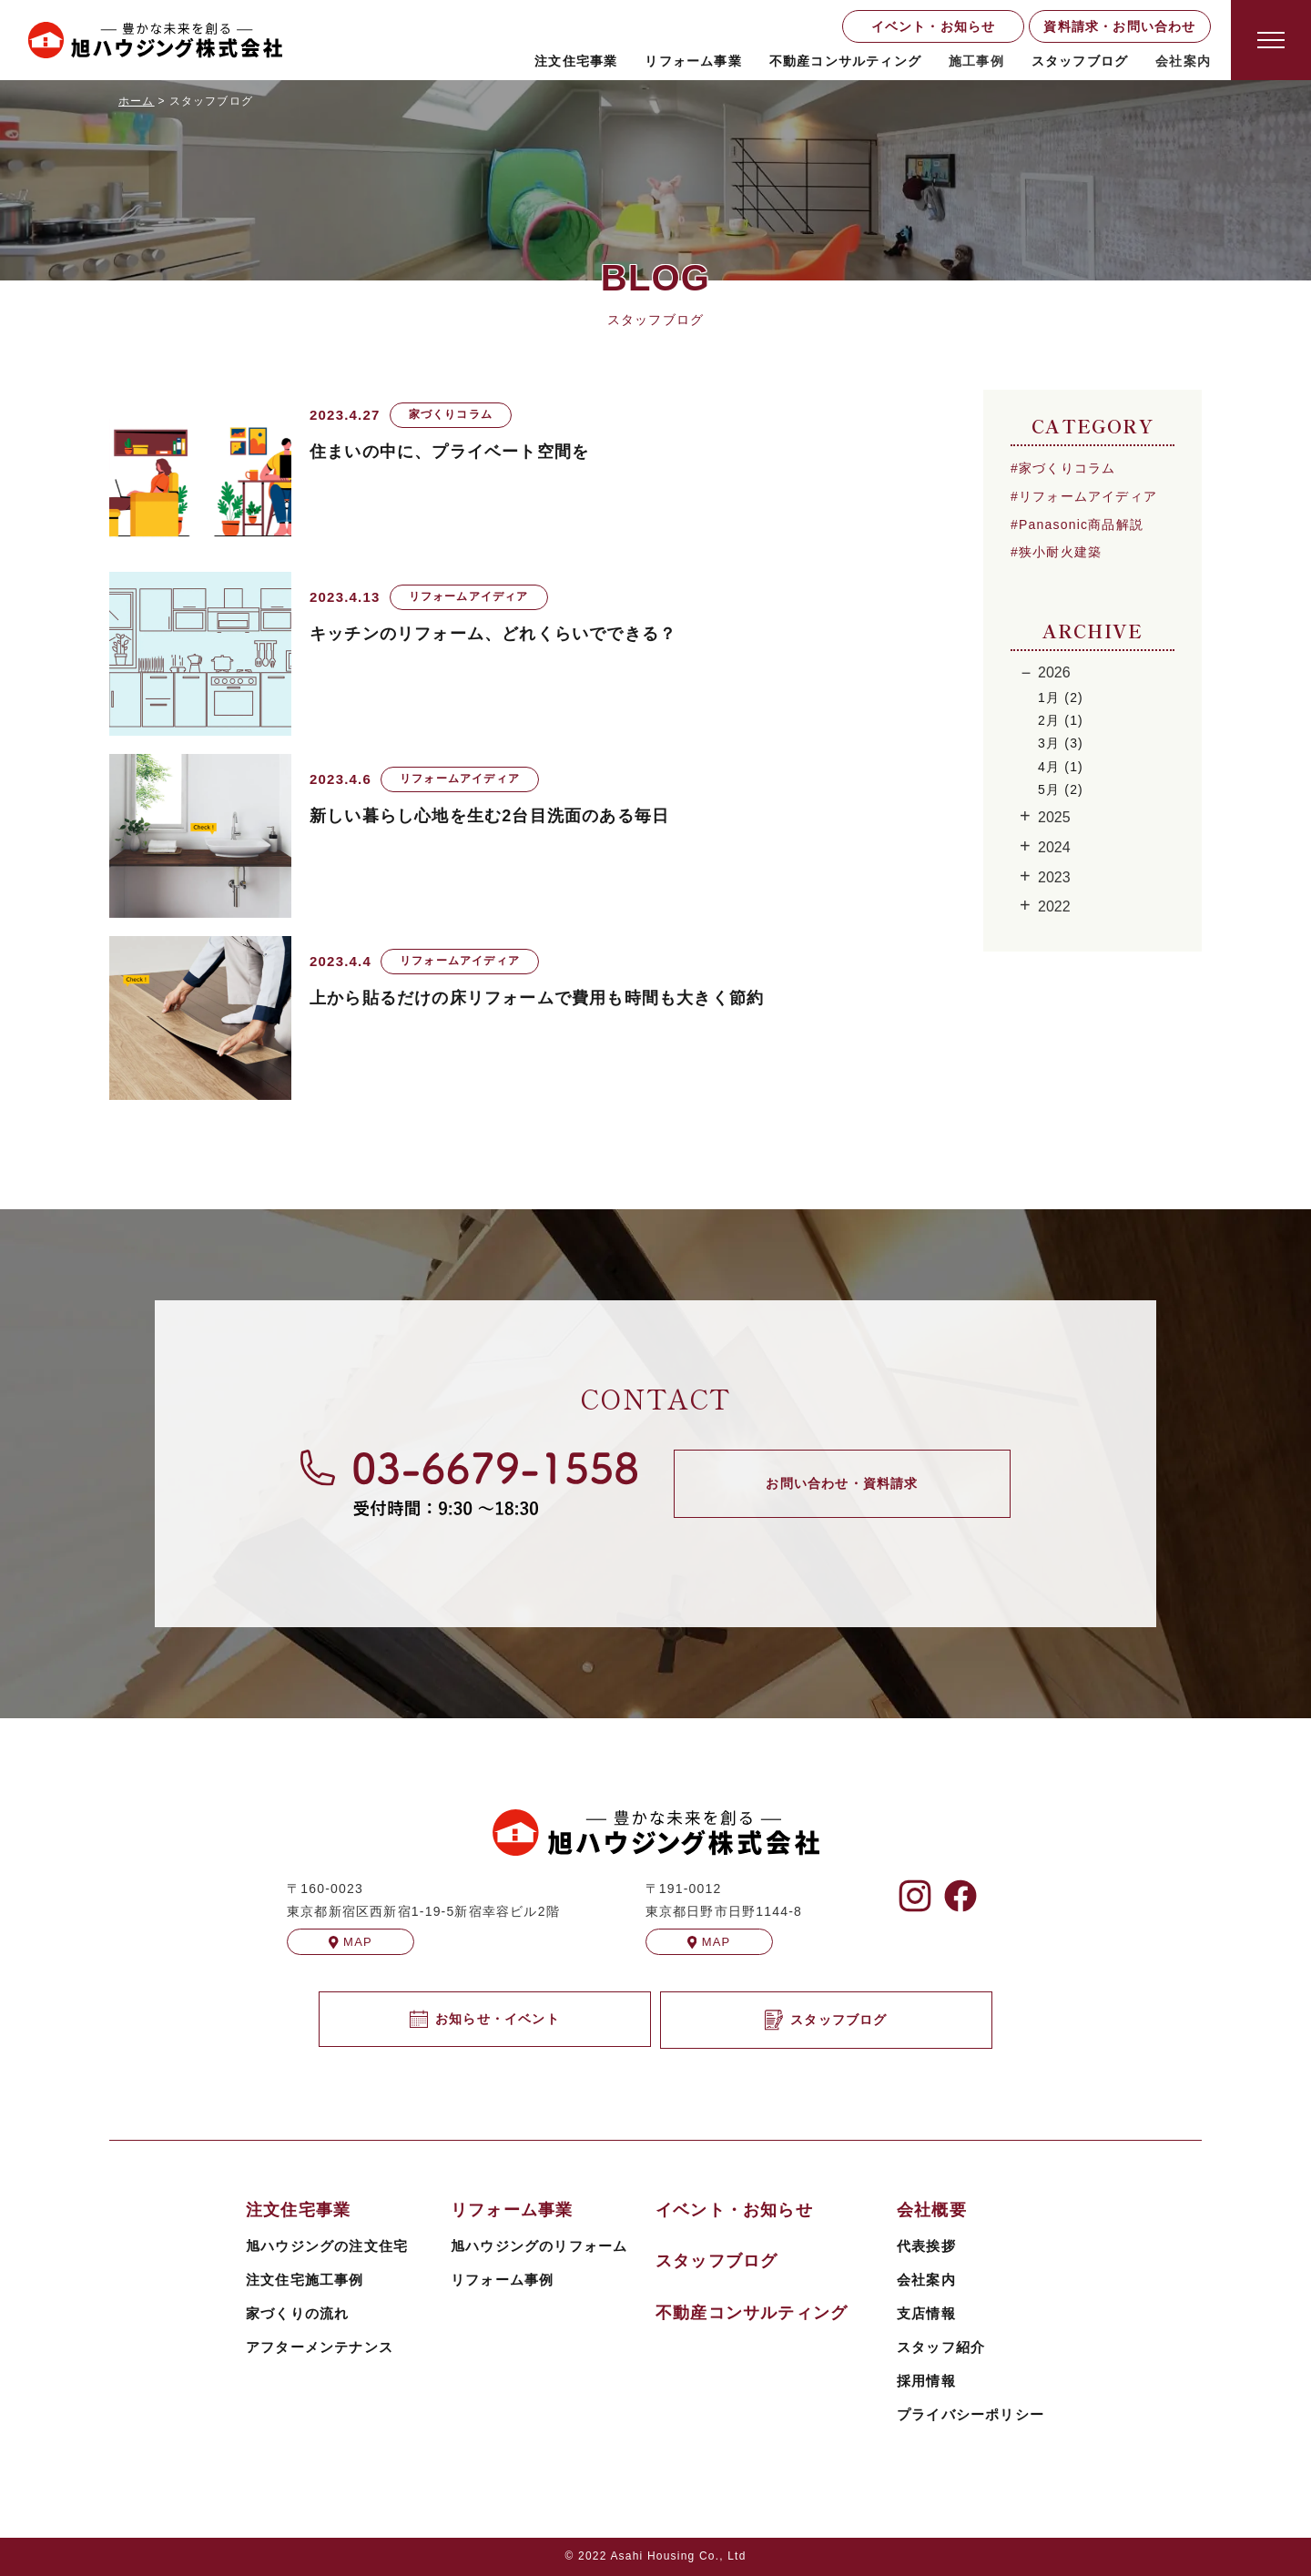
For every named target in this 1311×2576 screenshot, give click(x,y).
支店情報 (926, 2313)
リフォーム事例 (502, 2279)
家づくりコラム (1067, 468)
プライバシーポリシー (970, 2414)
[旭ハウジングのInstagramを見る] (915, 1896)
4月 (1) (1060, 766)
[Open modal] (1271, 40)
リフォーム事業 (693, 61)
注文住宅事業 (575, 61)
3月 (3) (1060, 743)
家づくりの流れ (297, 2313)
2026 (1054, 672)
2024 (1054, 847)
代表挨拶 (926, 2246)
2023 (1054, 877)
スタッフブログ (1080, 61)
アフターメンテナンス (319, 2347)
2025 (1054, 817)
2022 (1054, 906)
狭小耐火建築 (1060, 552)
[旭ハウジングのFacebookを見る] (960, 1896)
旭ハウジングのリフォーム (539, 2246)
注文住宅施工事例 (305, 2279)
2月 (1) (1060, 720)
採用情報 (926, 2380)
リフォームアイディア (1088, 496)
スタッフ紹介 (941, 2347)
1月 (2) (1060, 697)
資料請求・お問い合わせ (1119, 26)
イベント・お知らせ (933, 26)
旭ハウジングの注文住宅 (327, 2246)
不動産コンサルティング (845, 61)
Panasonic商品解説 (1081, 524)
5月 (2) (1060, 789)
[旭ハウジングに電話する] (468, 1483)
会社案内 (926, 2279)
